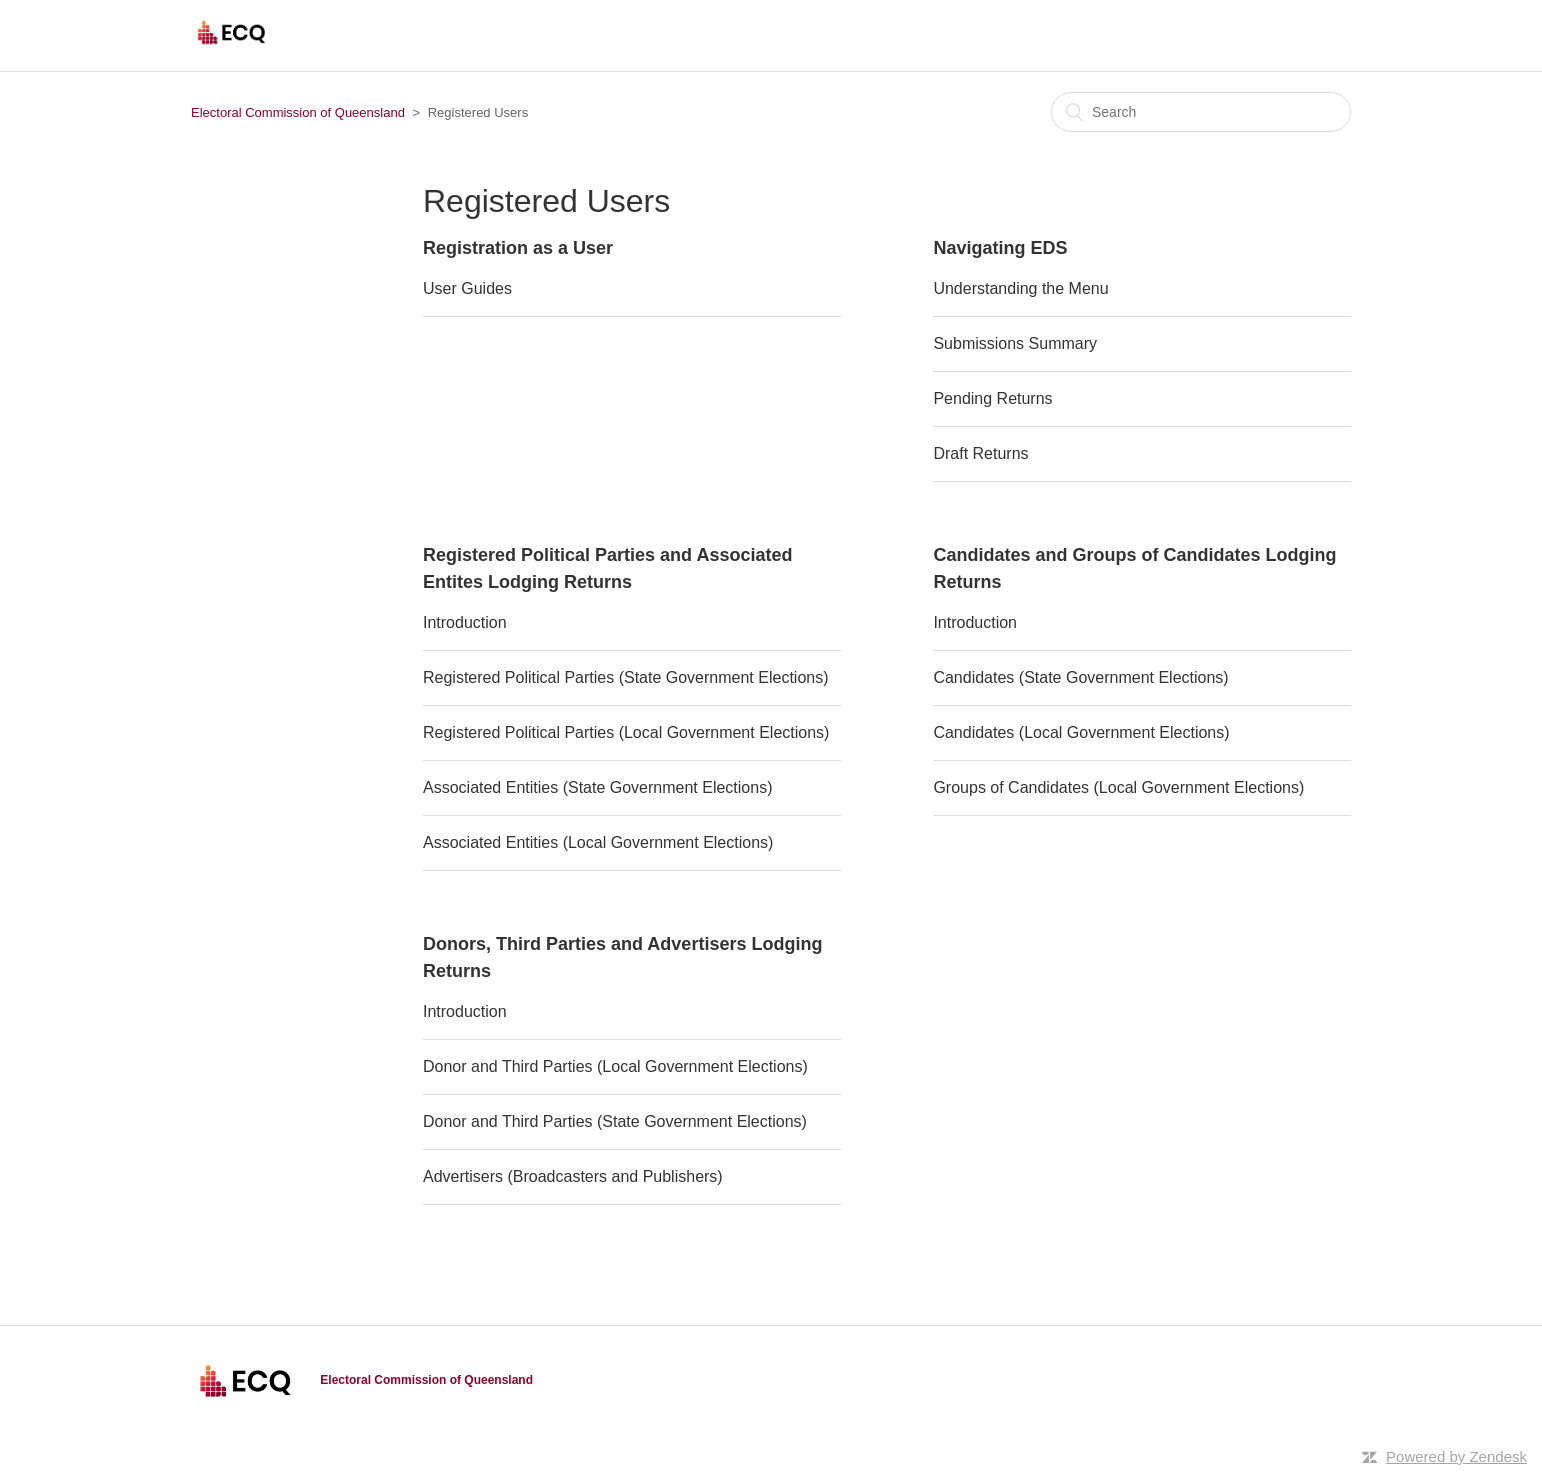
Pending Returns (992, 398)
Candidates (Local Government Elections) (1081, 732)
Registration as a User (518, 248)
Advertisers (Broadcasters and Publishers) (573, 1176)
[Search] (1201, 112)
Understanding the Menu (1020, 288)
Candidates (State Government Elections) (1080, 677)
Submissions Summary (1015, 343)
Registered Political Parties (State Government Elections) (626, 677)
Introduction (465, 622)
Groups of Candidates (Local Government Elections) (1118, 787)
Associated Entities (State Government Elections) (598, 787)
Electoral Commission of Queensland (298, 112)
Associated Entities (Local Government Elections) (598, 842)
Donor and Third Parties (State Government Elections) (615, 1121)
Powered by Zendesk (1456, 1456)
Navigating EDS (1000, 248)
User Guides (467, 288)
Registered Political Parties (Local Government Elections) (626, 732)
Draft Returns (980, 453)
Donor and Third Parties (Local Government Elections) (615, 1066)
